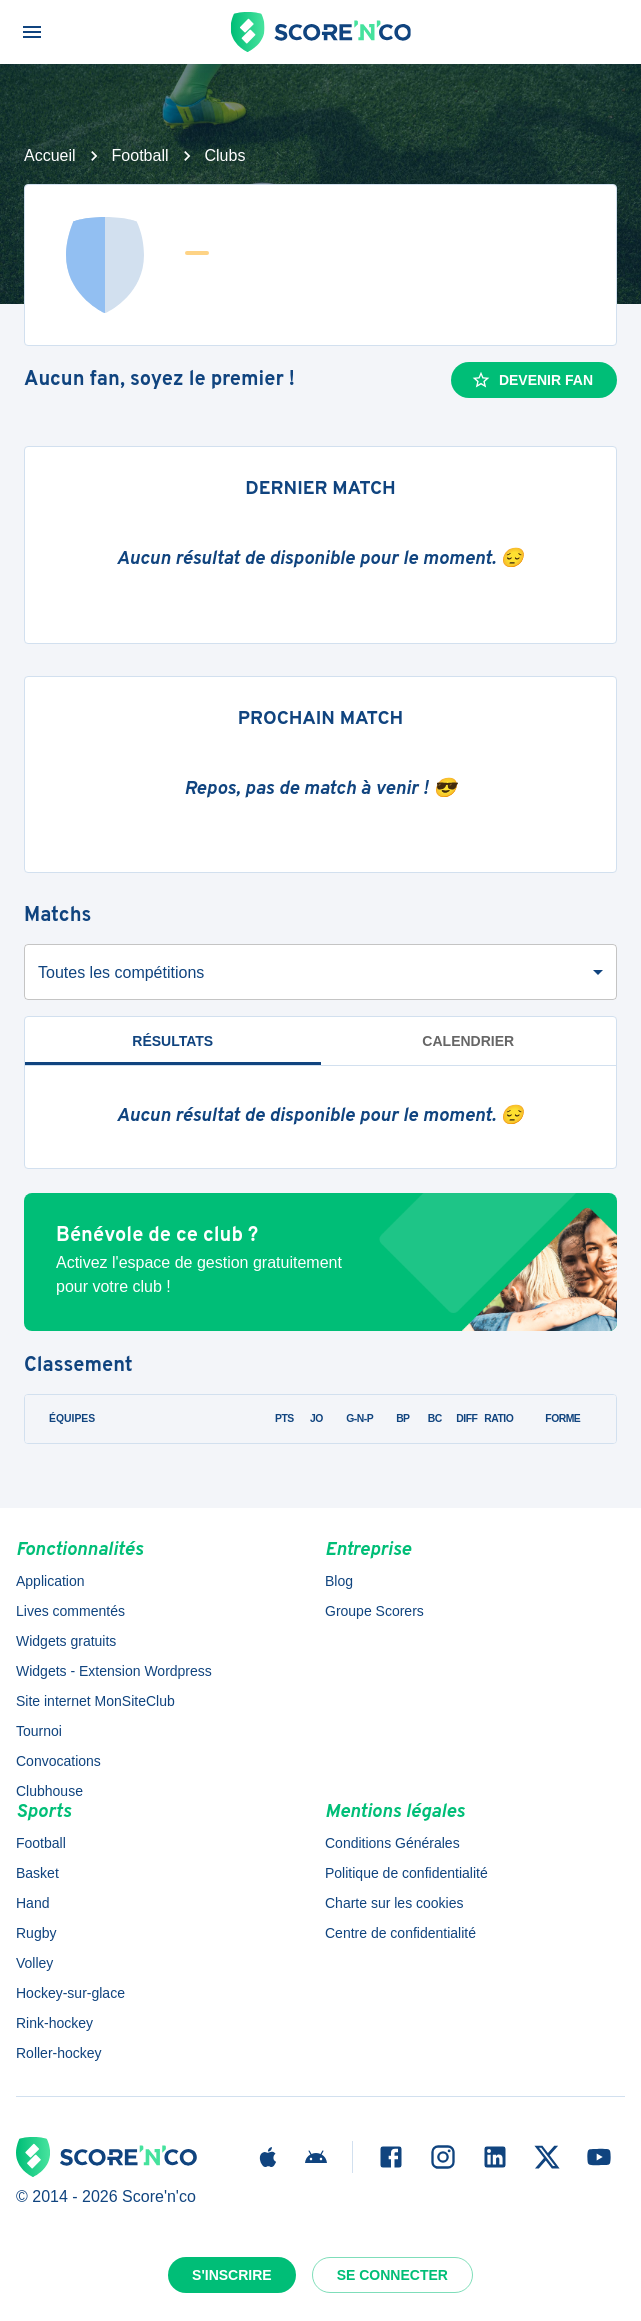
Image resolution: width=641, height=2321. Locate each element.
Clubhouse (49, 1791)
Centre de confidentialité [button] (400, 1933)
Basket (37, 1873)
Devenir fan (532, 380)
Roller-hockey (59, 2053)
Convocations (58, 1761)
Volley (34, 1963)
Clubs (225, 155)
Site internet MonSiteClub (95, 1701)
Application (50, 1581)
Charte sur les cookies (394, 1903)
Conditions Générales (392, 1843)
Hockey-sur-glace (70, 1993)
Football (140, 155)
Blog (339, 1581)
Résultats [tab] (172, 1041)
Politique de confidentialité (406, 1873)
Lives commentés (70, 1611)
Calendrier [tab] (468, 1041)
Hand (32, 1903)
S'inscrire (232, 2275)
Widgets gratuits (66, 1641)
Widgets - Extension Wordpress (114, 1671)
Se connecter (392, 2275)
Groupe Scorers (374, 1611)
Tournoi (39, 1731)
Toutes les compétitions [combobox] (121, 972)
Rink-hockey (54, 2023)
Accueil (50, 155)
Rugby (36, 1933)
